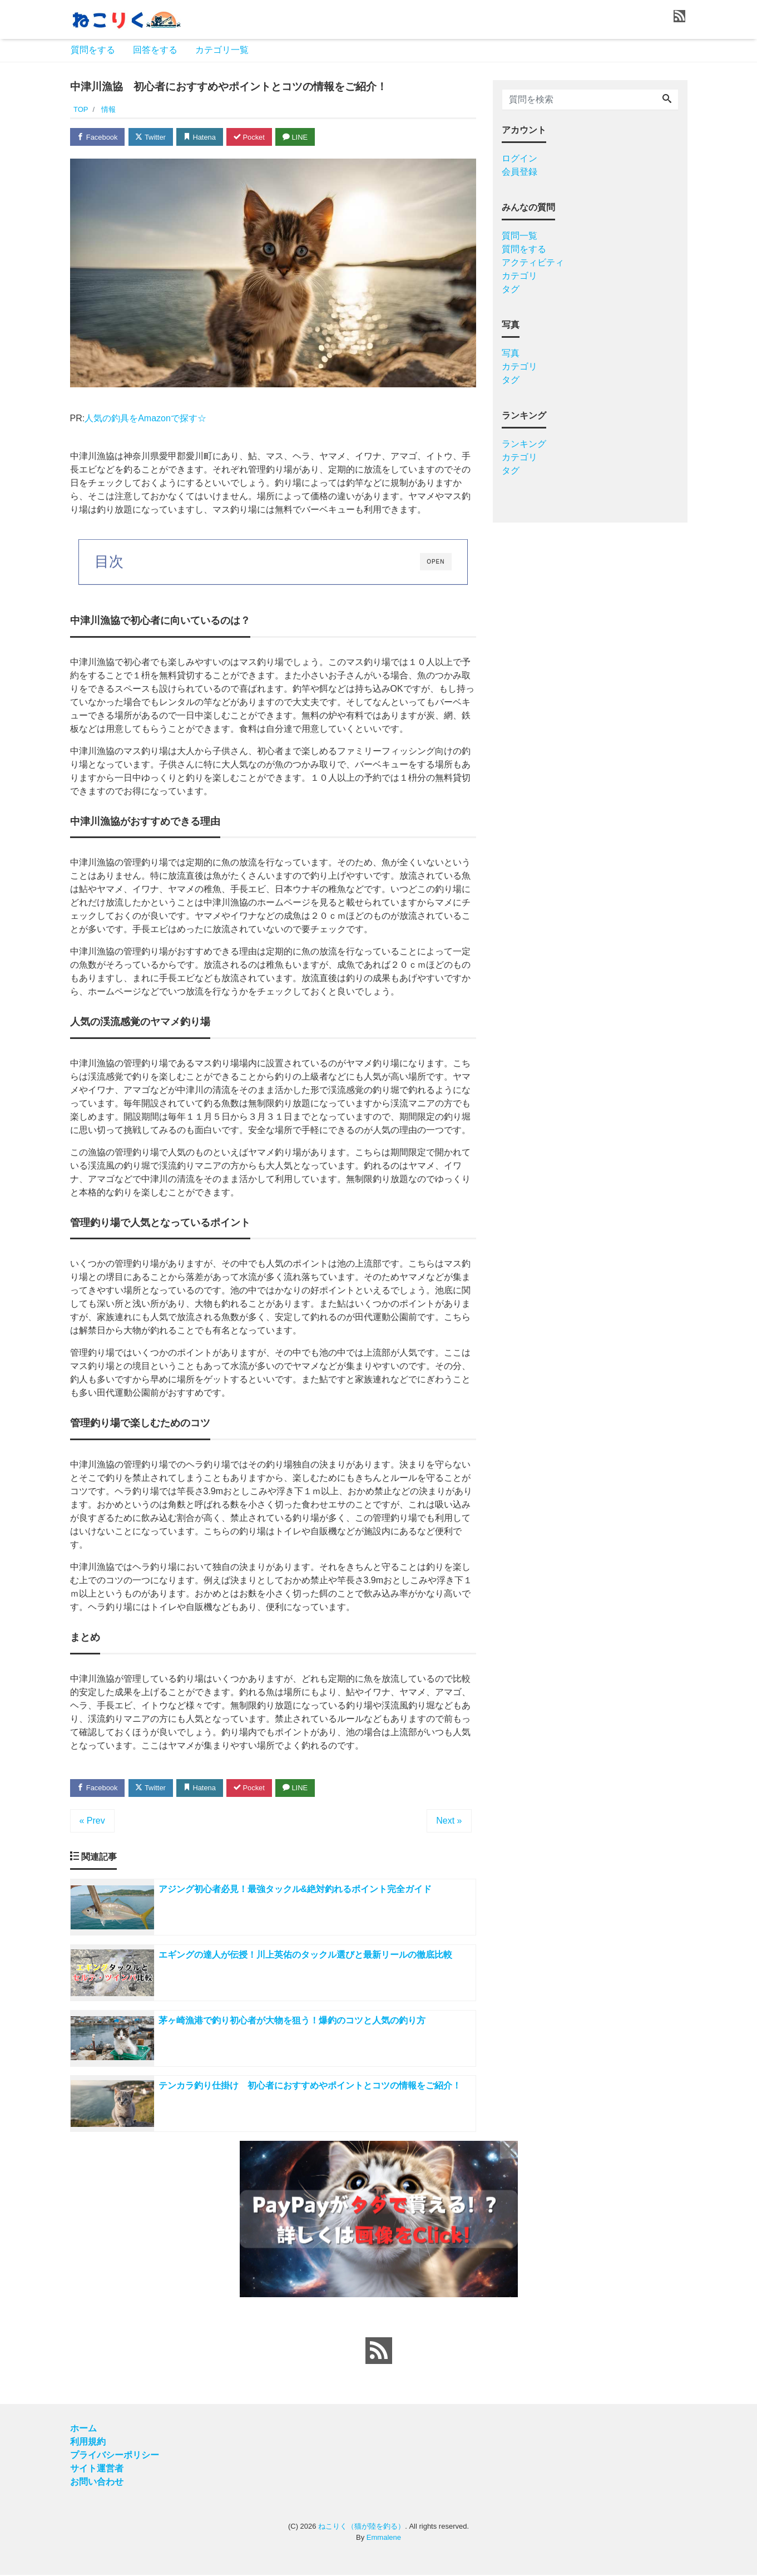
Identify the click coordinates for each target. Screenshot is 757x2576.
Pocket (250, 137)
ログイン (519, 158)
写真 (510, 353)
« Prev (92, 1821)
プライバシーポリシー (114, 2456)
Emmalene (384, 2538)
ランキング (524, 444)
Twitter (151, 137)
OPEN (435, 562)
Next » (449, 1821)
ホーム (83, 2429)
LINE (297, 137)
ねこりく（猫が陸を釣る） (361, 2527)
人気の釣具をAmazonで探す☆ (145, 418)
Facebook (97, 137)
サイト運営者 (96, 2469)
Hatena (201, 137)
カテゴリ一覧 (222, 50)
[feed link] (378, 2351)
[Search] (667, 100)
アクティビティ (533, 262)
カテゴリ (519, 275)
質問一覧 (519, 235)
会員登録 (519, 171)
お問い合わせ (96, 2483)
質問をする (93, 50)
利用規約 (88, 2442)
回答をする (155, 50)
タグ (510, 289)
